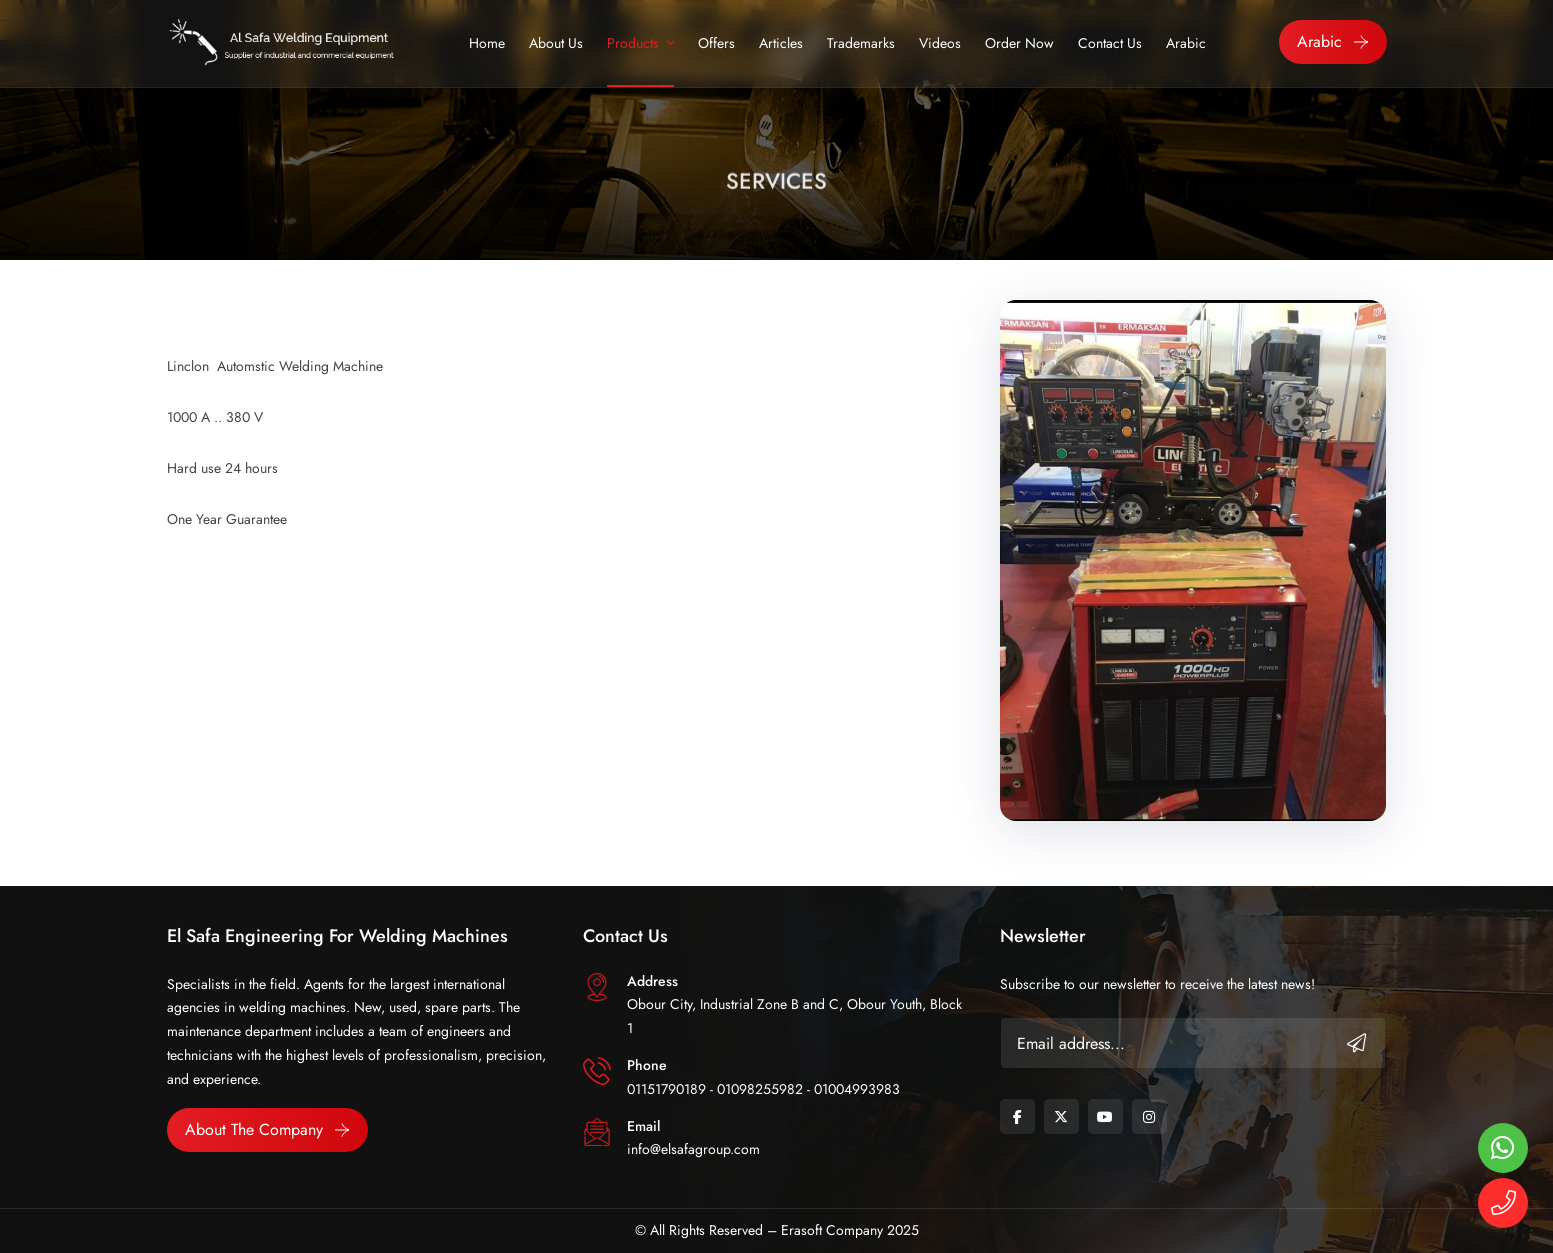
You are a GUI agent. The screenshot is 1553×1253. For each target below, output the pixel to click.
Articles (781, 43)
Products (633, 43)
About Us (556, 43)
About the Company (254, 1129)
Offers (716, 43)
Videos (940, 43)
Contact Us (1110, 43)
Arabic (1186, 43)
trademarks (861, 43)
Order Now (1019, 43)
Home (487, 43)
